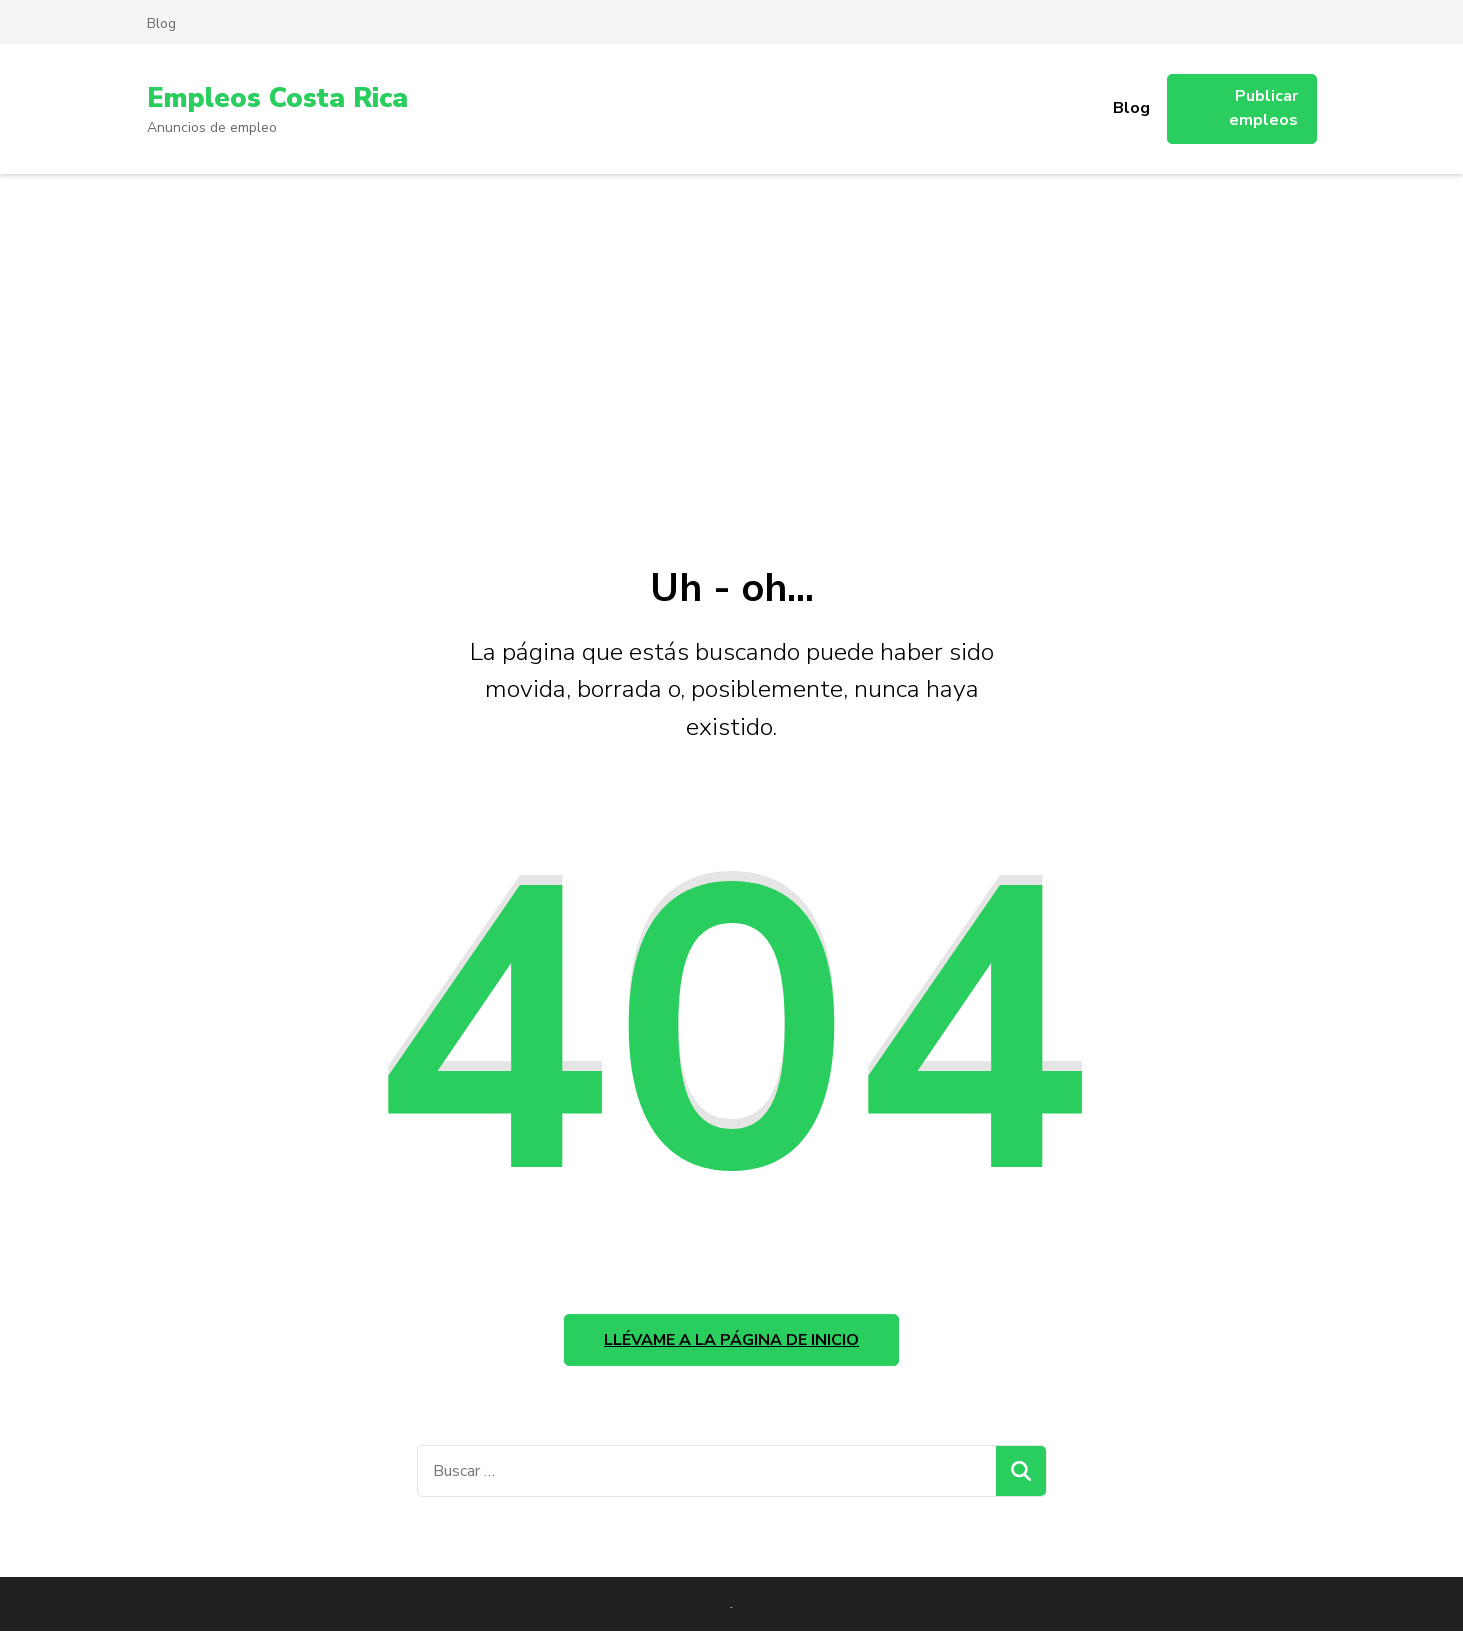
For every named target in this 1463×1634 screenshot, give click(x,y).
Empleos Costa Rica (280, 98)
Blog (161, 23)
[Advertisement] (732, 324)
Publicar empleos (1263, 108)
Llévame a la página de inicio (731, 1342)
